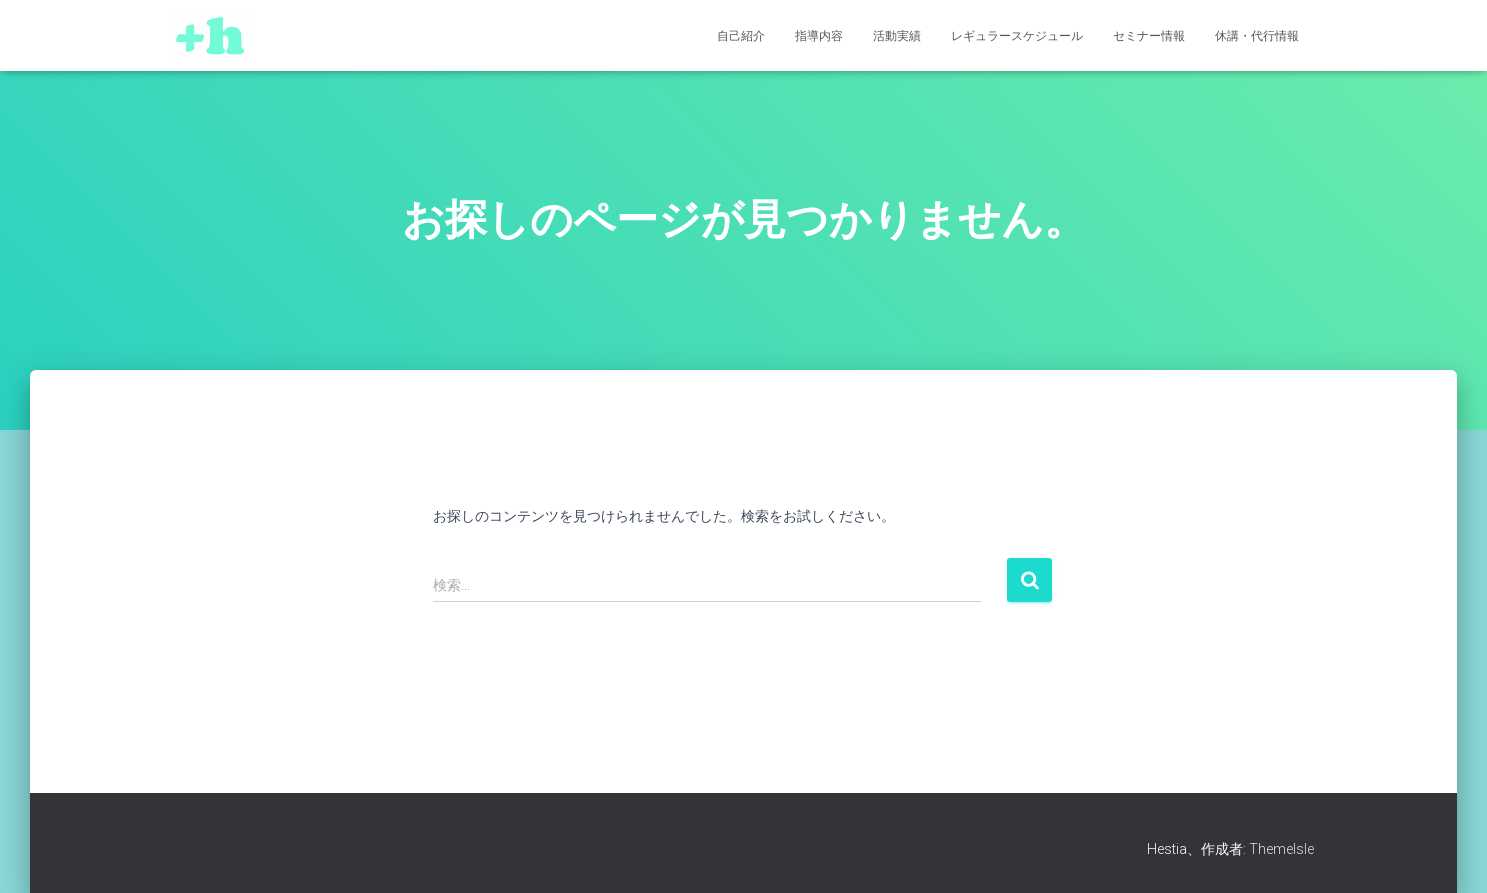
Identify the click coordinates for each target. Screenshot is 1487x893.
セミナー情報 (1149, 36)
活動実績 (897, 36)
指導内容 (819, 36)
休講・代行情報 (1257, 36)
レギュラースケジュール (1017, 36)
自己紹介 (741, 36)
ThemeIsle (1281, 849)
